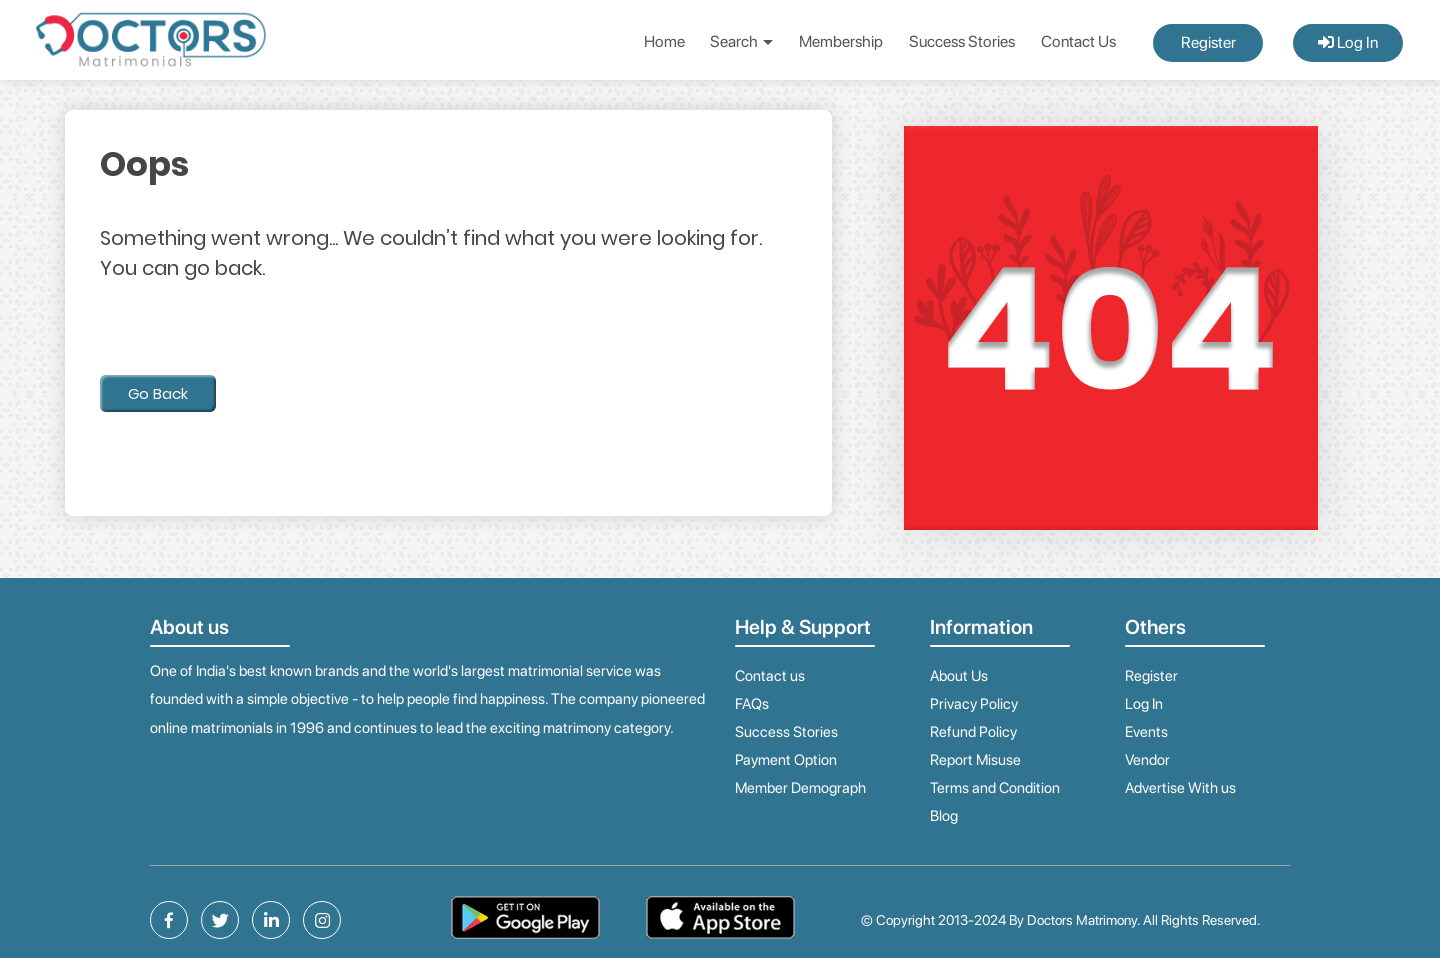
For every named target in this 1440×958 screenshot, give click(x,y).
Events (1146, 732)
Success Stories (962, 41)
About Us (959, 676)
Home (664, 41)
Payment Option (786, 760)
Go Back (158, 393)
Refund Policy (973, 732)
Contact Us (1078, 41)
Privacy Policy (974, 704)
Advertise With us (1180, 788)
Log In (1348, 42)
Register (1208, 42)
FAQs (752, 704)
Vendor (1147, 760)
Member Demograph (800, 788)
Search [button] (741, 41)
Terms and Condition (995, 788)
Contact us (770, 676)
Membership (841, 41)
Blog (944, 816)
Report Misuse (975, 760)
